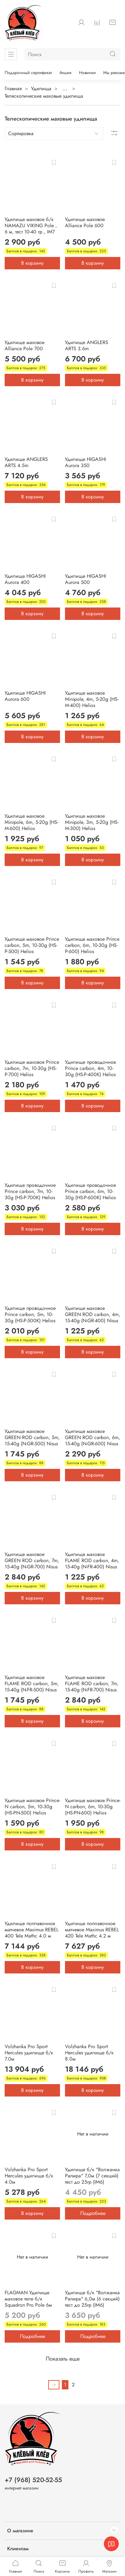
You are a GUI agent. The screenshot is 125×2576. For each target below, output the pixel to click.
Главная (13, 88)
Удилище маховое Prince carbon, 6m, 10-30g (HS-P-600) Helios (92, 945)
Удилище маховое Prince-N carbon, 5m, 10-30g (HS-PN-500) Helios (32, 1806)
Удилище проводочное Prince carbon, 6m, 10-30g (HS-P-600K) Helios (90, 1191)
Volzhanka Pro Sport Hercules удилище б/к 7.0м (29, 2052)
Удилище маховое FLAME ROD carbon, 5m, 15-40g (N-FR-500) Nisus (32, 1683)
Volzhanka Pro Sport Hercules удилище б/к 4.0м (29, 2175)
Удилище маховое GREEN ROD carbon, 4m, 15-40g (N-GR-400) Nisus (92, 1314)
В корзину (32, 263)
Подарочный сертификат (28, 72)
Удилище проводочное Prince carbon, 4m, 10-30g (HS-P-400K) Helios (90, 1068)
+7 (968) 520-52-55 (33, 2480)
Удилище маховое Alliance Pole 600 (85, 222)
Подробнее (92, 2213)
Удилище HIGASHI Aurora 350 (85, 462)
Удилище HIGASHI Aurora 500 (85, 579)
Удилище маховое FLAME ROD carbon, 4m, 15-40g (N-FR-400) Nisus (92, 1560)
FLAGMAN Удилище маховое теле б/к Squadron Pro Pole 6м (28, 2299)
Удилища (41, 88)
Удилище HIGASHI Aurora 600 (25, 696)
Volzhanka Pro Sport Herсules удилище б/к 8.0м (89, 2052)
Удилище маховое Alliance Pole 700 (24, 345)
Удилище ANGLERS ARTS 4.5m (26, 462)
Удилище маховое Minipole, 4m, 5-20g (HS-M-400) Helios (91, 699)
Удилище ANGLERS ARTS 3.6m (86, 345)
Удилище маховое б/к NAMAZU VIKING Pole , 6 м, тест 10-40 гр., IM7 (31, 225)
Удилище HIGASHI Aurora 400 (25, 579)
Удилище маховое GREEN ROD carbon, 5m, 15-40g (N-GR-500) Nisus (32, 1437)
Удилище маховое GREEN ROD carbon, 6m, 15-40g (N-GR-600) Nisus (92, 1437)
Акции (65, 72)
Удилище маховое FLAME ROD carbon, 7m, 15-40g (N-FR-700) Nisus (91, 1683)
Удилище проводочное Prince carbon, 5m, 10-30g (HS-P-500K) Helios (30, 1314)
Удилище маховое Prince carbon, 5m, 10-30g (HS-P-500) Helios (32, 945)
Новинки (87, 72)
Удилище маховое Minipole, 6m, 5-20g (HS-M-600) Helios (31, 822)
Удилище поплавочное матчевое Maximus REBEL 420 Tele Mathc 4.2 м (92, 1929)
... (64, 88)
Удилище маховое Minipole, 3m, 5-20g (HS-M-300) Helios (91, 822)
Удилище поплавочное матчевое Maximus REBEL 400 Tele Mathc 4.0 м (31, 1929)
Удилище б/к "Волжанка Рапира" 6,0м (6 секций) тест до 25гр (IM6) (92, 2299)
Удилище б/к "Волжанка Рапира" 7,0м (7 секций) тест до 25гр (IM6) (92, 2175)
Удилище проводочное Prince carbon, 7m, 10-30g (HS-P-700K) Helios (30, 1191)
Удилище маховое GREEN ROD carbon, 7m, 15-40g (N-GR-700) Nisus (32, 1560)
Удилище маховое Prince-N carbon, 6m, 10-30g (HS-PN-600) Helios (92, 1806)
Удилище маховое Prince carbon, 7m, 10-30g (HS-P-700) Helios (32, 1068)
